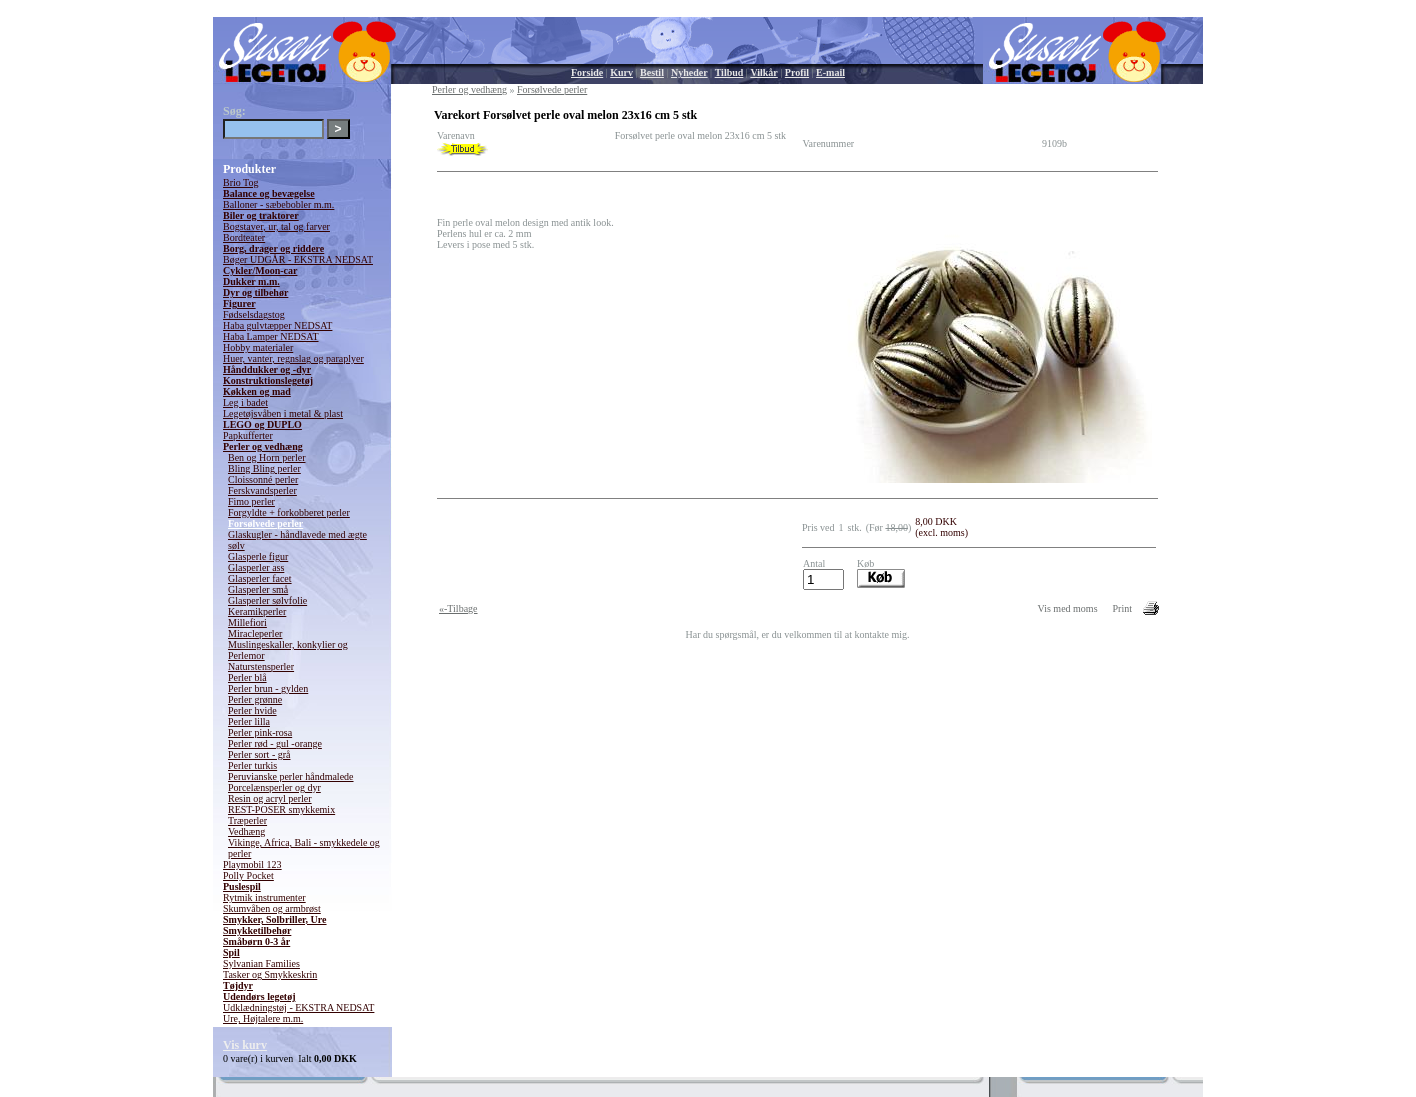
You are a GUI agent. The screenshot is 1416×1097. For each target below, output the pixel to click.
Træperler (247, 820)
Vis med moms (1068, 608)
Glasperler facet (260, 578)
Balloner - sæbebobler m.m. (278, 204)
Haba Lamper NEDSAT (271, 336)
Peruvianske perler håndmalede (291, 776)
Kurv (621, 72)
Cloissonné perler (263, 479)
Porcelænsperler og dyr (274, 787)
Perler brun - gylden (268, 688)
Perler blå (247, 677)
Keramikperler (257, 611)
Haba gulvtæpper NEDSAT (277, 325)
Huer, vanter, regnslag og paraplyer (293, 358)
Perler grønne (255, 699)
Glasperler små (258, 589)
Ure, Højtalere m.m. (263, 1018)
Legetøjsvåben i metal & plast (283, 413)
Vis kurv (245, 1045)
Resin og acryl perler (270, 798)
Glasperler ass (256, 567)
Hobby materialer (258, 347)
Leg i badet (245, 402)
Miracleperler (255, 633)
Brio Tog (241, 182)
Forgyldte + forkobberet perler (289, 512)
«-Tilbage (458, 608)
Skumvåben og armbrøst (272, 908)
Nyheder (689, 72)
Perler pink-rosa (260, 732)
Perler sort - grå (259, 754)
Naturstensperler (261, 666)
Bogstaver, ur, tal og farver (276, 226)
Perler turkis (252, 765)
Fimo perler (251, 501)
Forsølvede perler (265, 523)
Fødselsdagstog (254, 314)
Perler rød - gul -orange (275, 743)
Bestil (652, 72)
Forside (587, 72)
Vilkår (763, 72)
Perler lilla (249, 721)
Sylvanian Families (261, 963)
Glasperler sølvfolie (267, 600)
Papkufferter (248, 435)
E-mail (830, 72)
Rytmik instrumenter (264, 897)
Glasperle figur (258, 556)
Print (1122, 608)
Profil (797, 72)
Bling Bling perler (264, 468)
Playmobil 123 (252, 864)
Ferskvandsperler (262, 490)
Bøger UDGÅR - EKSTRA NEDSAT (298, 259)
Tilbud (729, 72)
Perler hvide (252, 710)
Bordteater (244, 237)
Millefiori (247, 622)
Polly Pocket (248, 875)
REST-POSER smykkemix (281, 809)
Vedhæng (246, 831)
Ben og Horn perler (266, 457)
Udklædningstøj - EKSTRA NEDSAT (298, 1007)
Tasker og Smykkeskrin (270, 974)
